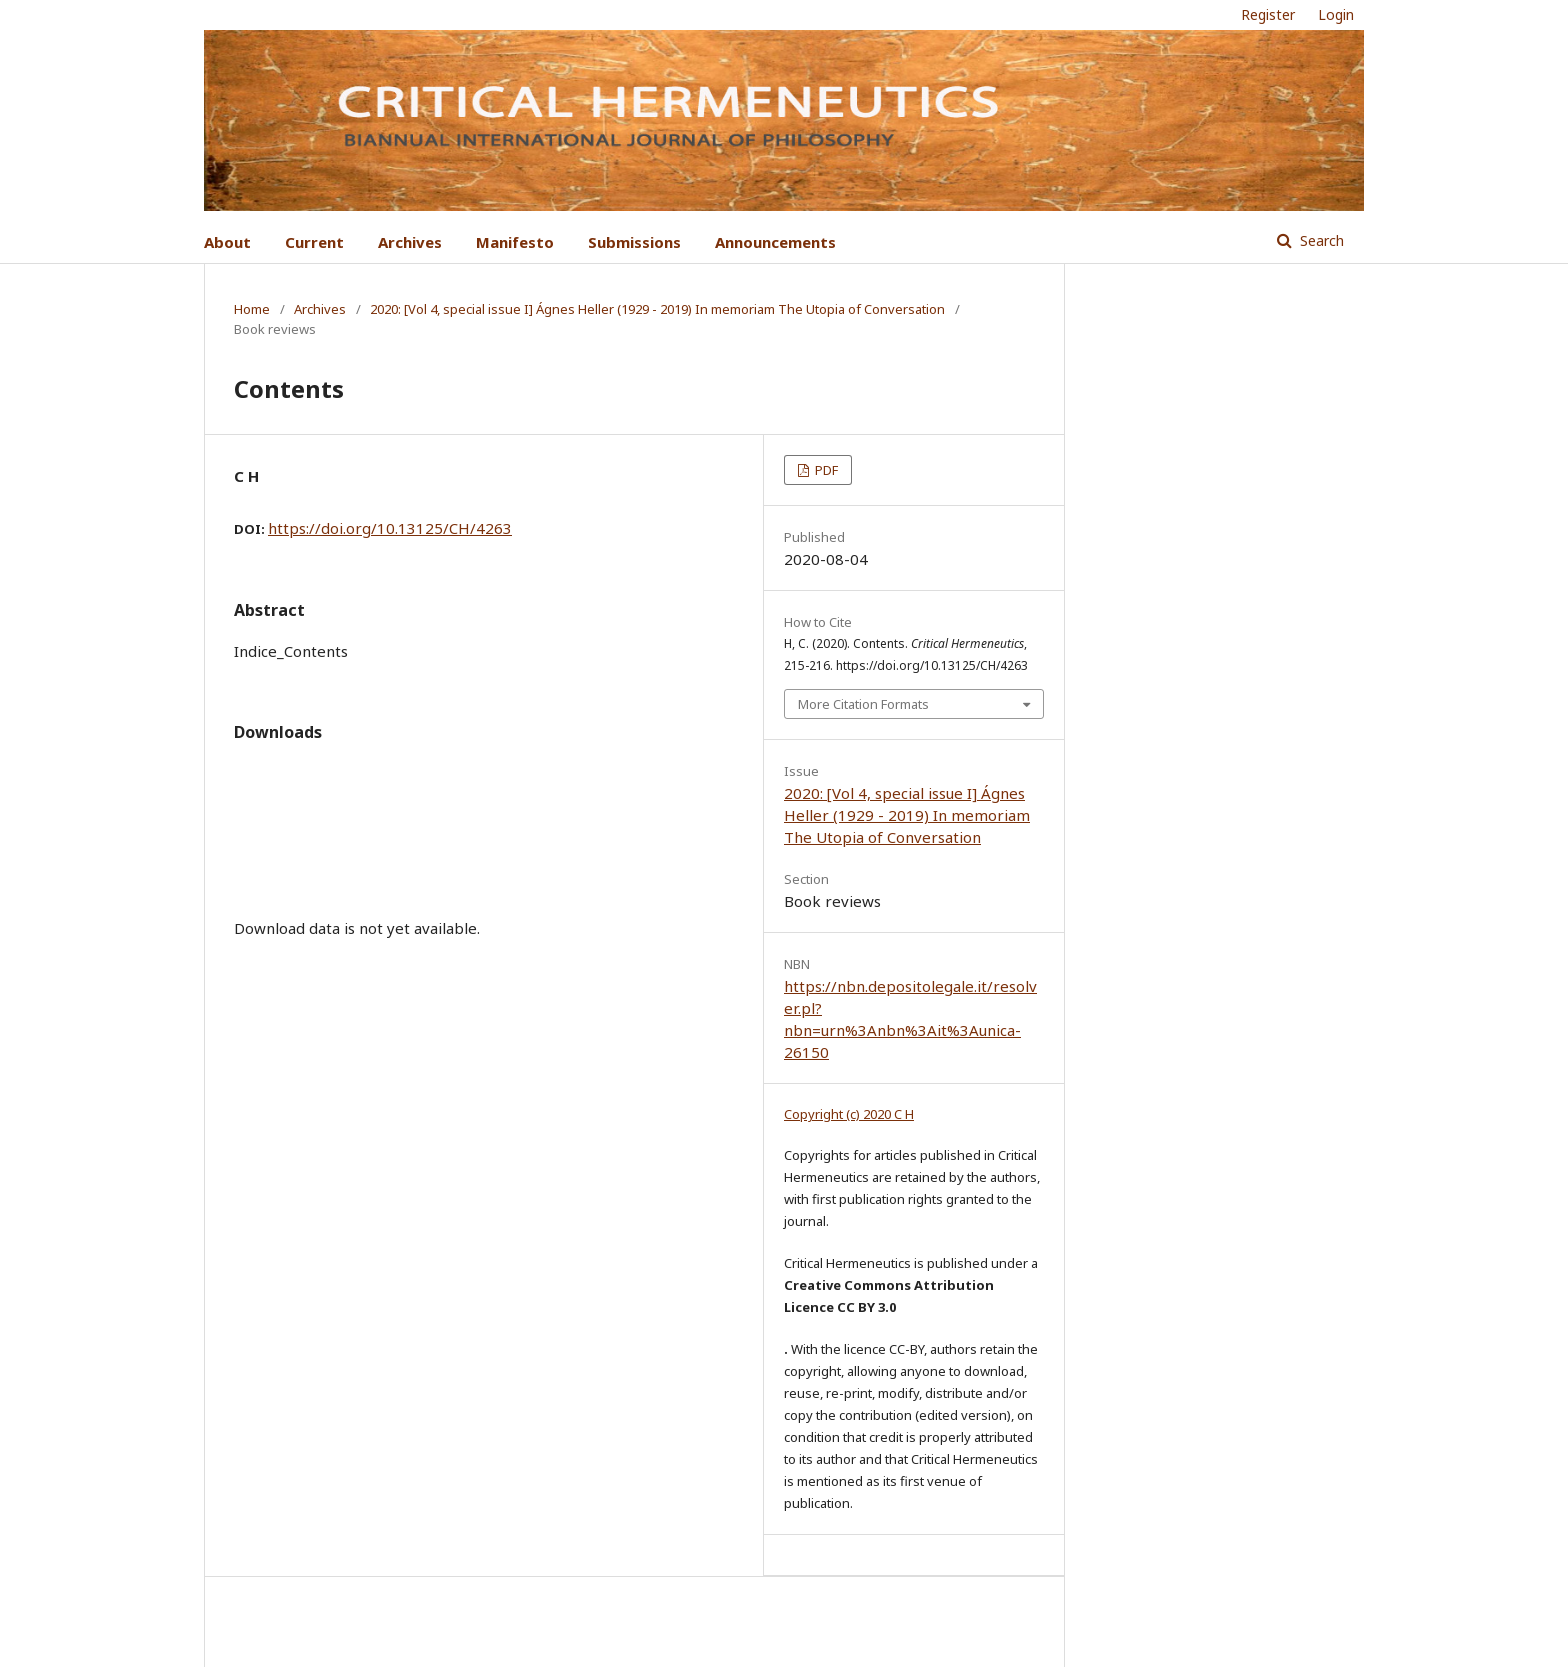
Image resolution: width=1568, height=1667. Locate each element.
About (227, 242)
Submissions (634, 242)
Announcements (775, 242)
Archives (410, 242)
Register (1268, 14)
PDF (825, 470)
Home (252, 309)
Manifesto (515, 242)
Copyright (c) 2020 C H (849, 1114)
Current (314, 242)
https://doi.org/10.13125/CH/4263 (390, 528)
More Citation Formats (863, 704)
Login (1336, 14)
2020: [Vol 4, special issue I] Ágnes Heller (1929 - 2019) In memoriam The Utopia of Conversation (657, 309)
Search (1320, 240)
